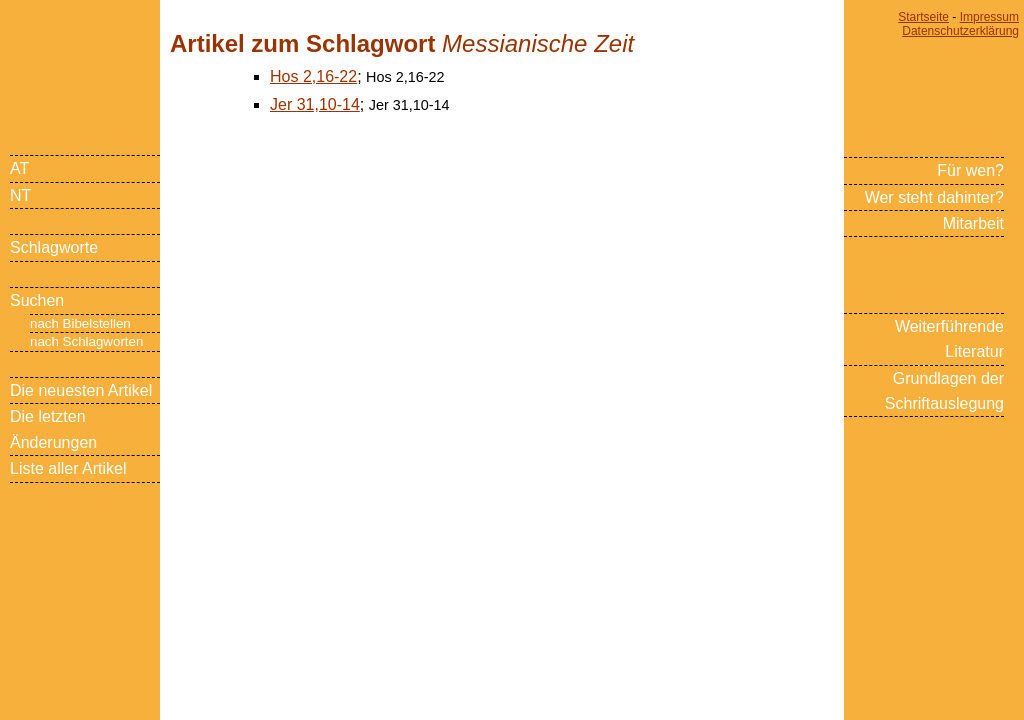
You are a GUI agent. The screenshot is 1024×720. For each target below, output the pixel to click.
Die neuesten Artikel (81, 390)
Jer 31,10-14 (315, 104)
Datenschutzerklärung (960, 31)
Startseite (923, 17)
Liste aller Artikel (68, 468)
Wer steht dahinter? (934, 197)
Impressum (989, 17)
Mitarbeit (973, 223)
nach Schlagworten (86, 341)
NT (20, 195)
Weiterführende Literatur (949, 339)
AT (19, 168)
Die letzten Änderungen (53, 429)
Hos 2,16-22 (313, 76)
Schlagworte (54, 247)
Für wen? (970, 170)
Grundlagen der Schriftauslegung (944, 391)
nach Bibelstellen (80, 323)
